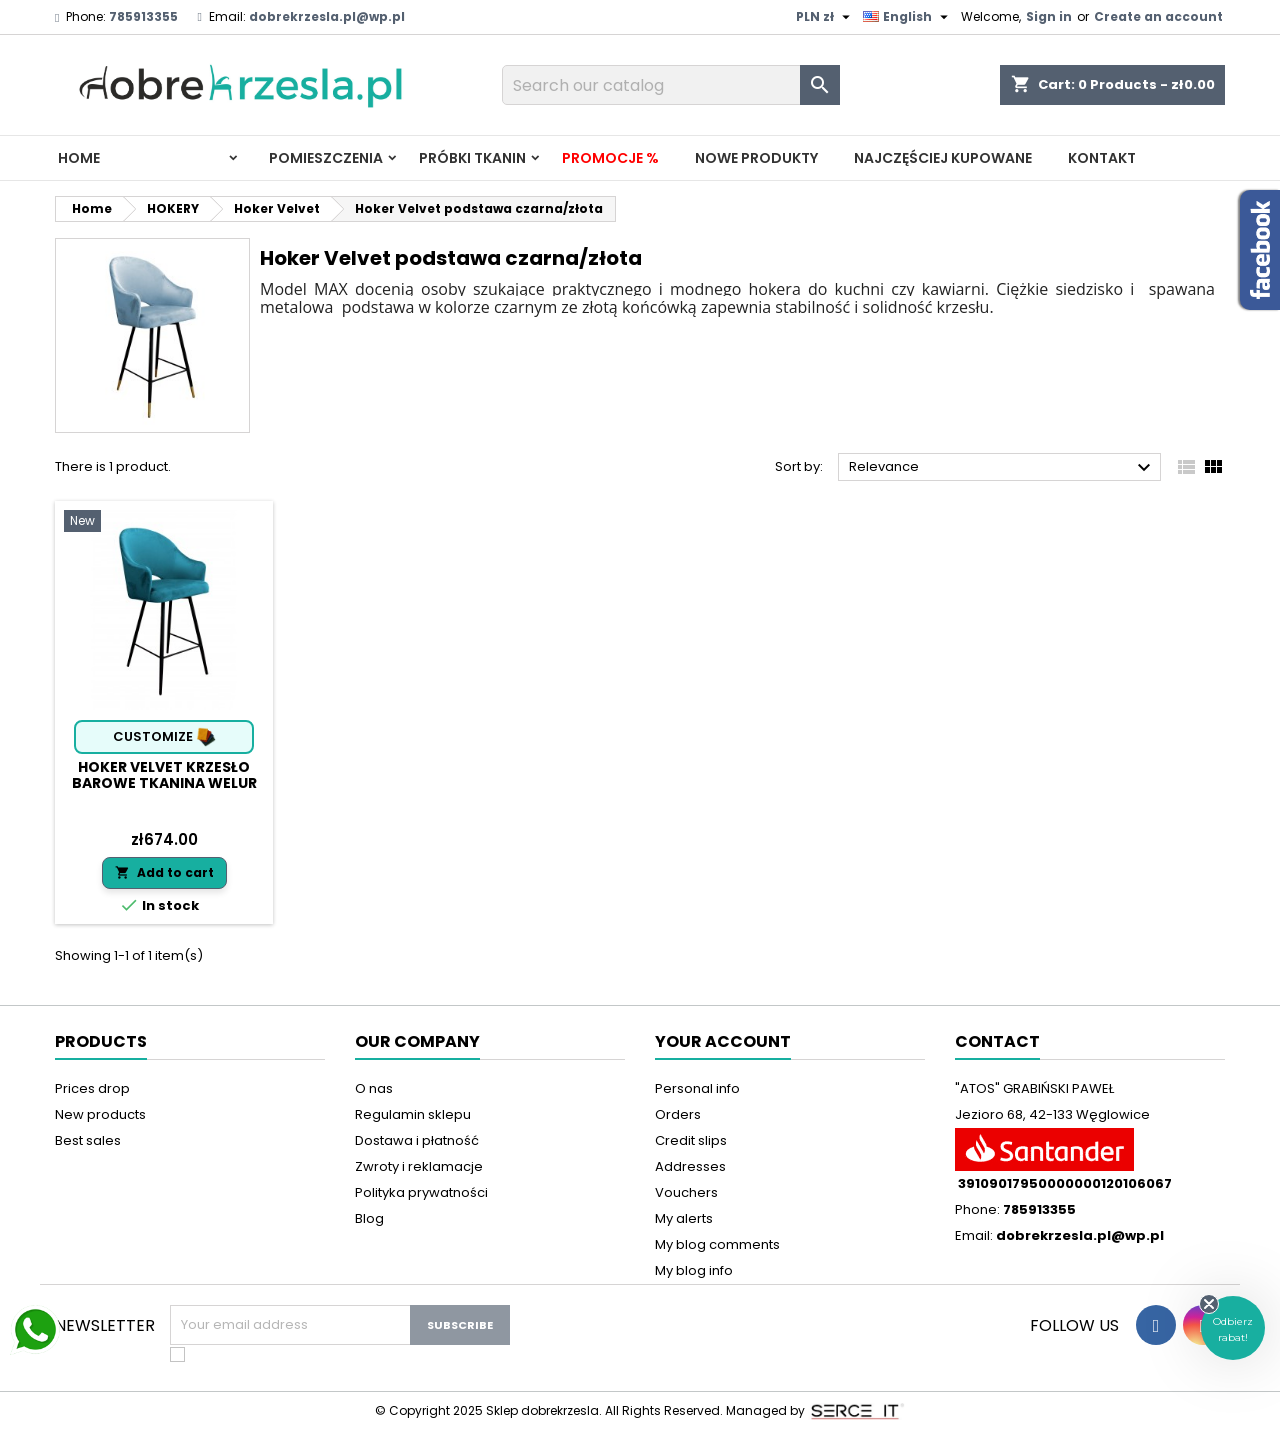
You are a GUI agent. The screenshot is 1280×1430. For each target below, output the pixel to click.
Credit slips (691, 1140)
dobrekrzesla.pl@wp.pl (327, 16)
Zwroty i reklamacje (419, 1166)
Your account (723, 1041)
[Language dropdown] (908, 17)
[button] (1233, 1328)
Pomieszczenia (326, 158)
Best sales (88, 1140)
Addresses (690, 1166)
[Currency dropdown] (825, 17)
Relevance (1002, 468)
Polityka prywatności (421, 1192)
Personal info (697, 1088)
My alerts (684, 1218)
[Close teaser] (1209, 1304)
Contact (997, 1041)
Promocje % (610, 158)
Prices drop (92, 1088)
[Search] (671, 85)
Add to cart (164, 872)
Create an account (1158, 16)
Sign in (1049, 16)
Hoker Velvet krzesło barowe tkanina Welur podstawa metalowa (164, 783)
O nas (374, 1088)
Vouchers (686, 1192)
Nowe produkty (756, 158)
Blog (369, 1218)
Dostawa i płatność (417, 1140)
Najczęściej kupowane (943, 158)
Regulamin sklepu (413, 1114)
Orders (678, 1114)
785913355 (143, 16)
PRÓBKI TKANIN (472, 158)
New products (100, 1114)
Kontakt (1102, 158)
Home (79, 158)
